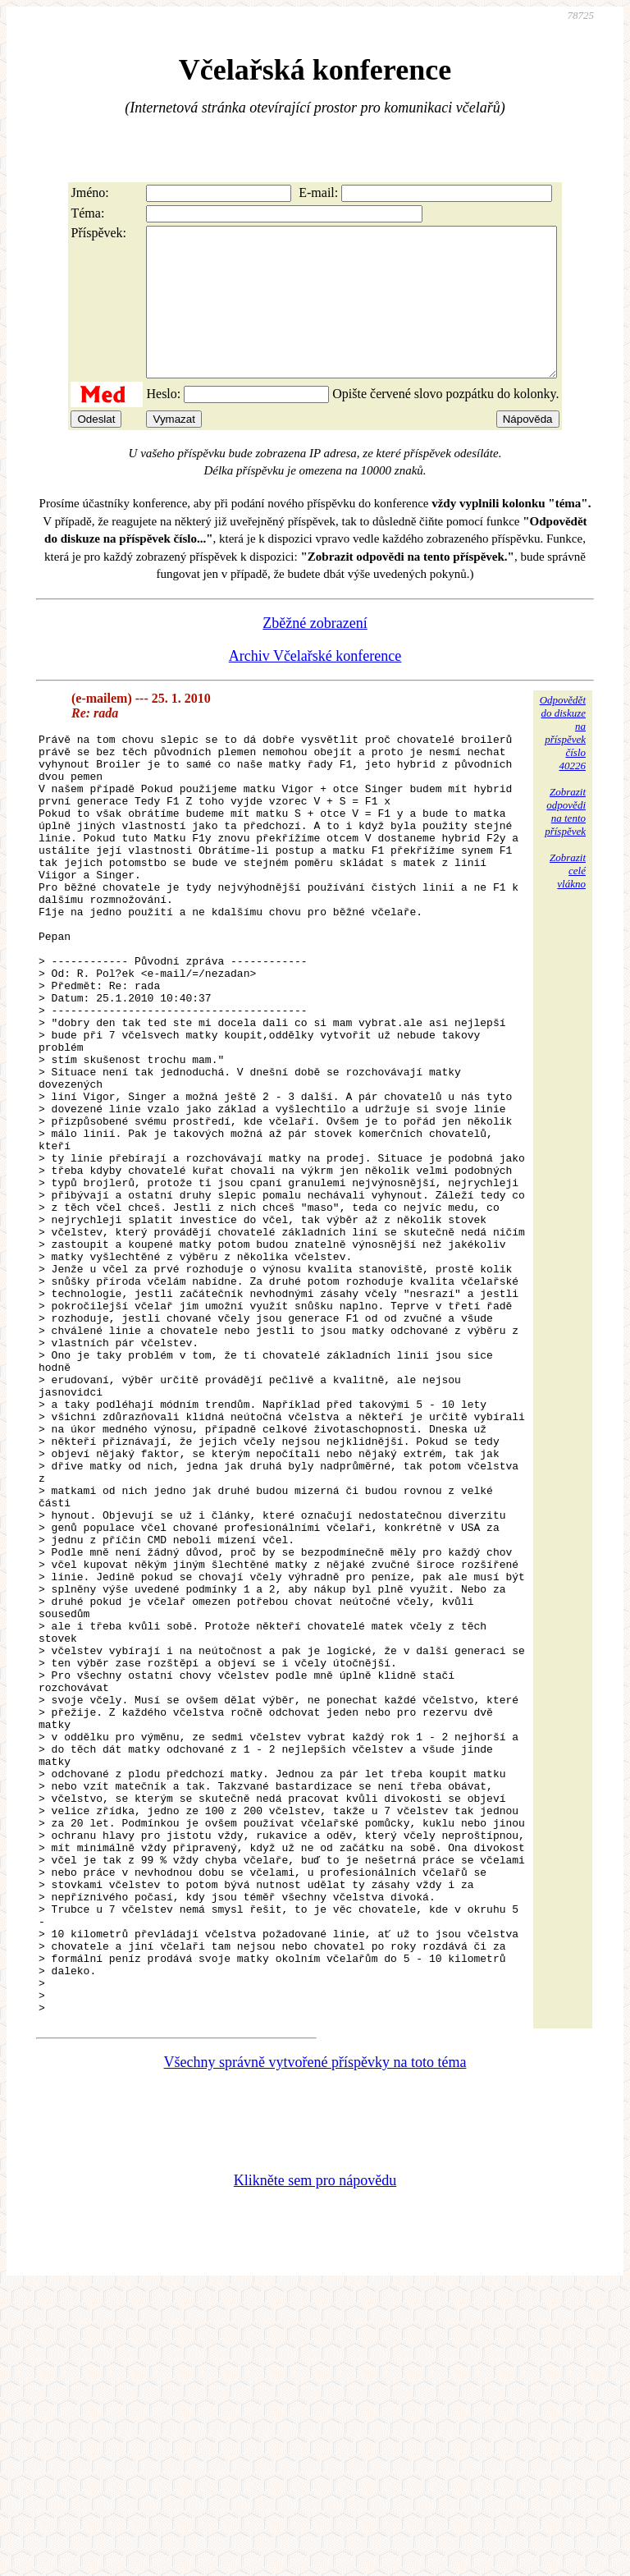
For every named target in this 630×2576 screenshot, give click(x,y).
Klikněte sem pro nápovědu (315, 2466)
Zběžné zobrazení (314, 652)
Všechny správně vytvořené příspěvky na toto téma (315, 2348)
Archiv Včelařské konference (315, 685)
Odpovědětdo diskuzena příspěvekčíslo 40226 (563, 762)
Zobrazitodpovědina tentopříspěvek (565, 841)
